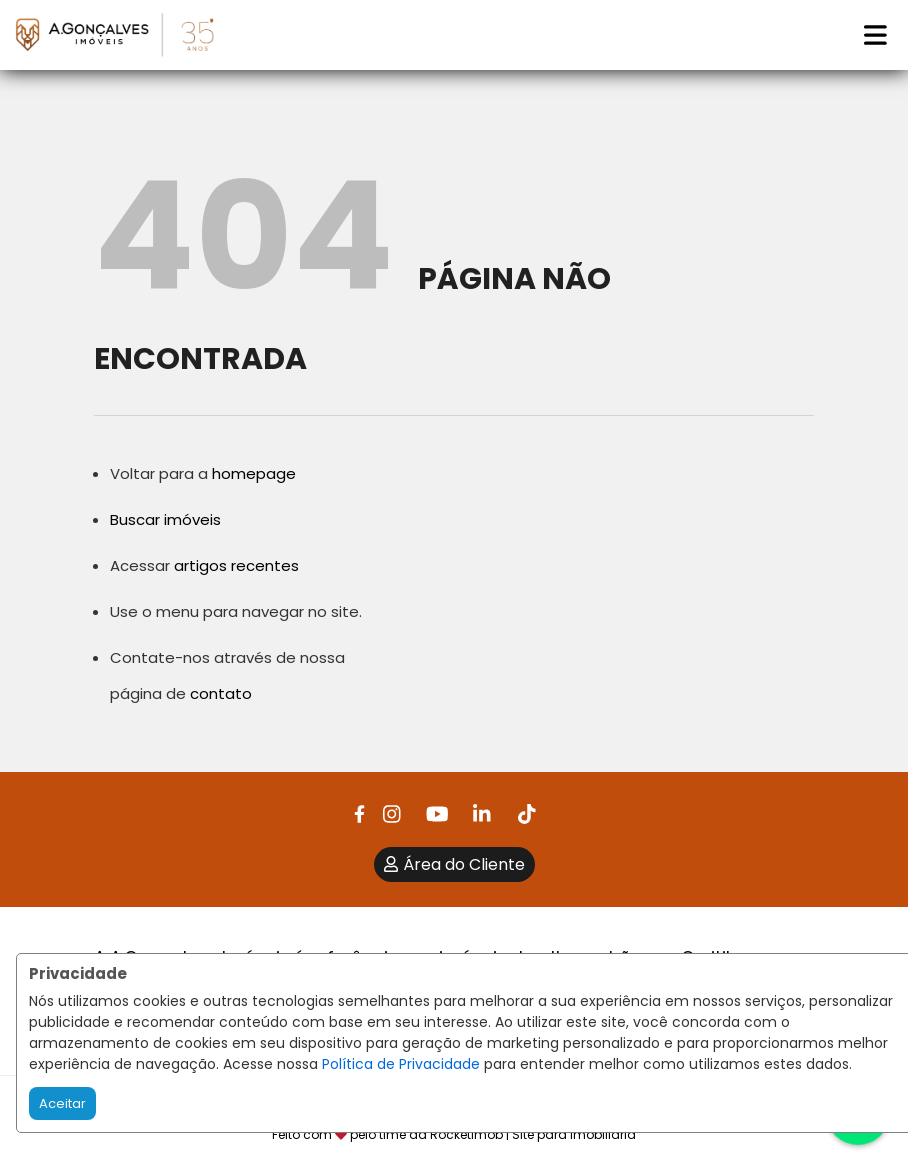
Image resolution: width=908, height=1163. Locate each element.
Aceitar (62, 1103)
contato (221, 693)
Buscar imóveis (165, 519)
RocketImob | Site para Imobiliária (533, 1134)
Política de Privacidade (401, 1064)
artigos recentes (236, 565)
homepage (254, 473)
